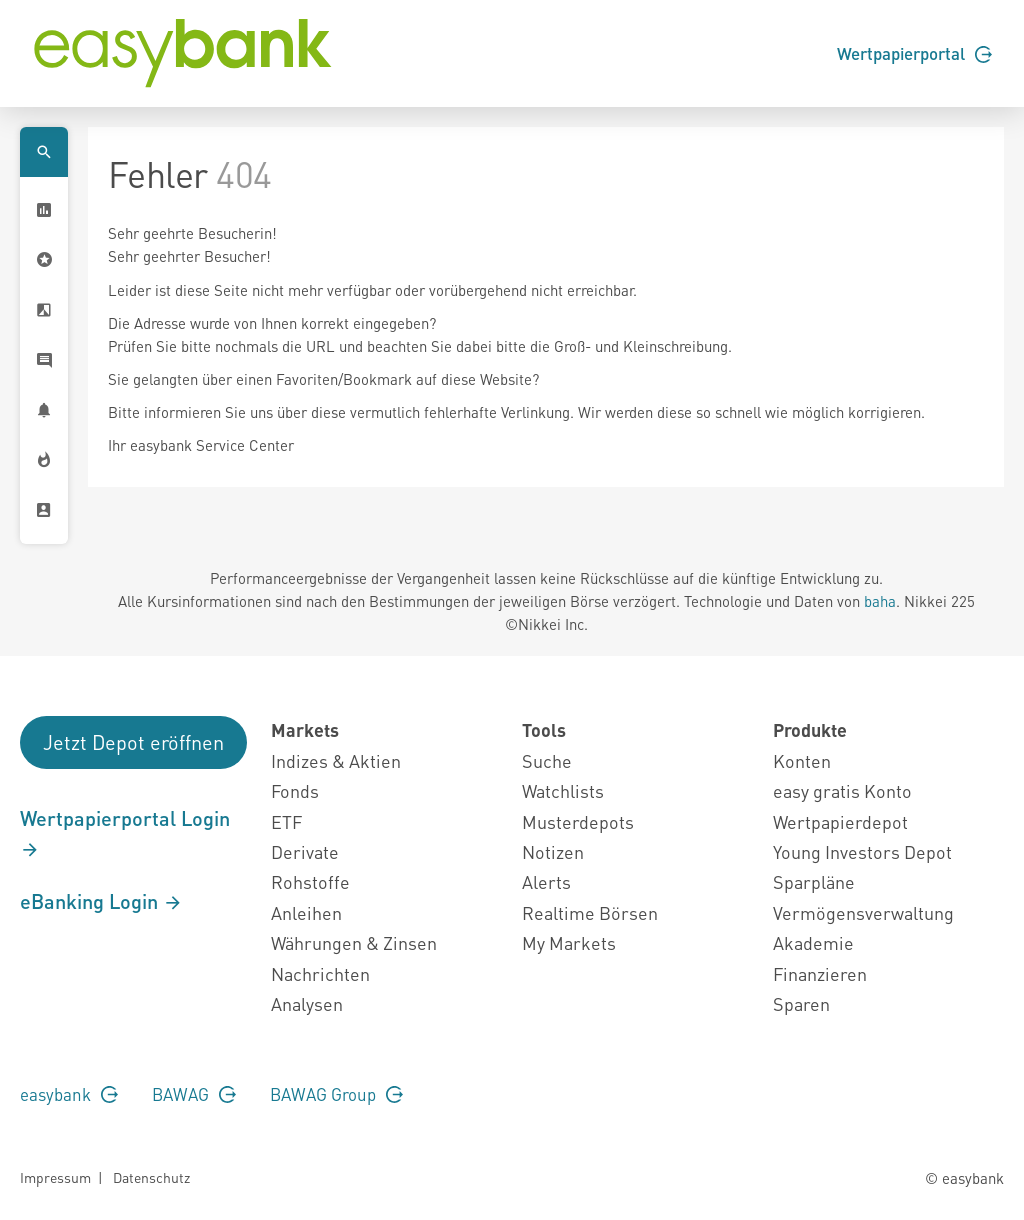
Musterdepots (578, 821)
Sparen (801, 1003)
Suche (547, 760)
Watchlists (563, 790)
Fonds (295, 790)
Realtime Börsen (590, 912)
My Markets (569, 942)
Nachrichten (320, 973)
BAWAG (194, 1094)
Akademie (813, 942)
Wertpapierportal (914, 53)
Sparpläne (814, 881)
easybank (69, 1094)
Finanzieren (820, 973)
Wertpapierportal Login (125, 833)
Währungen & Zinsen (354, 942)
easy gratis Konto (842, 790)
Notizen (553, 851)
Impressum (55, 1177)
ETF (286, 821)
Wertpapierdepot (840, 821)
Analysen (307, 1003)
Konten (802, 760)
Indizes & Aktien (336, 760)
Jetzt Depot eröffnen (133, 742)
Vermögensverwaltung (863, 912)
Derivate (305, 851)
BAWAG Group (336, 1094)
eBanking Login (101, 901)
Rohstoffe (310, 881)
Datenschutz (151, 1177)
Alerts (546, 881)
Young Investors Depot (862, 851)
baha (880, 601)
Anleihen (306, 912)
